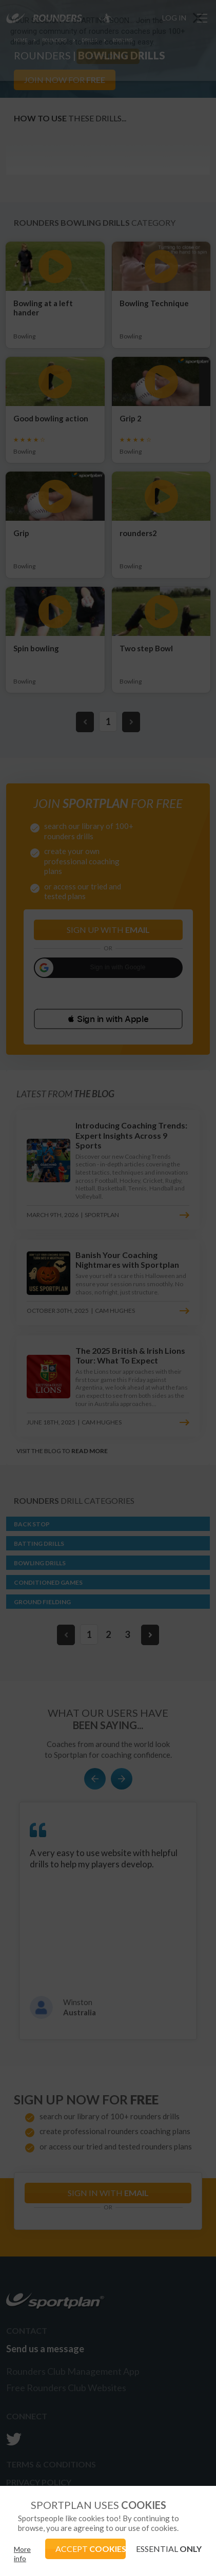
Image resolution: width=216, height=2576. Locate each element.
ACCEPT (90, 2548)
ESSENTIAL (169, 2548)
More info (22, 2554)
